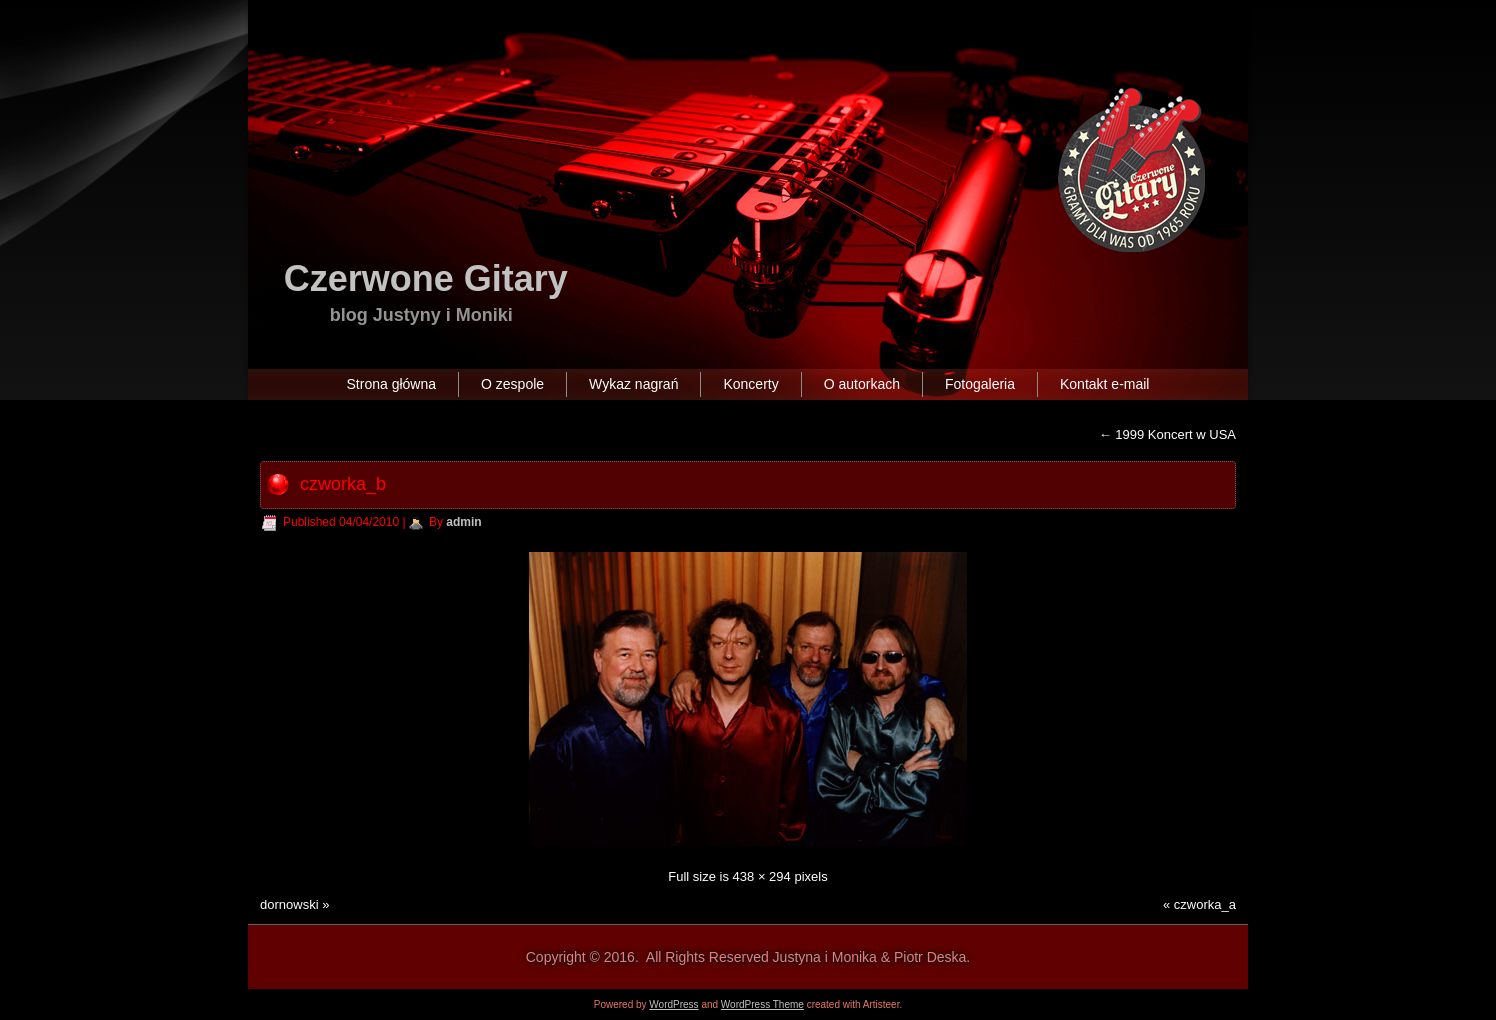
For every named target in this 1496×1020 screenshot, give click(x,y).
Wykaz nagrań (633, 384)
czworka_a (1205, 904)
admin (463, 522)
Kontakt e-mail (1104, 384)
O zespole (512, 384)
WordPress (673, 1004)
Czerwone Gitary (426, 278)
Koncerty (750, 384)
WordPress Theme (762, 1004)
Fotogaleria (980, 384)
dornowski (289, 904)
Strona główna (392, 384)
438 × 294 (762, 876)
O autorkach (862, 384)
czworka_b (343, 484)
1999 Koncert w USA (1167, 434)
